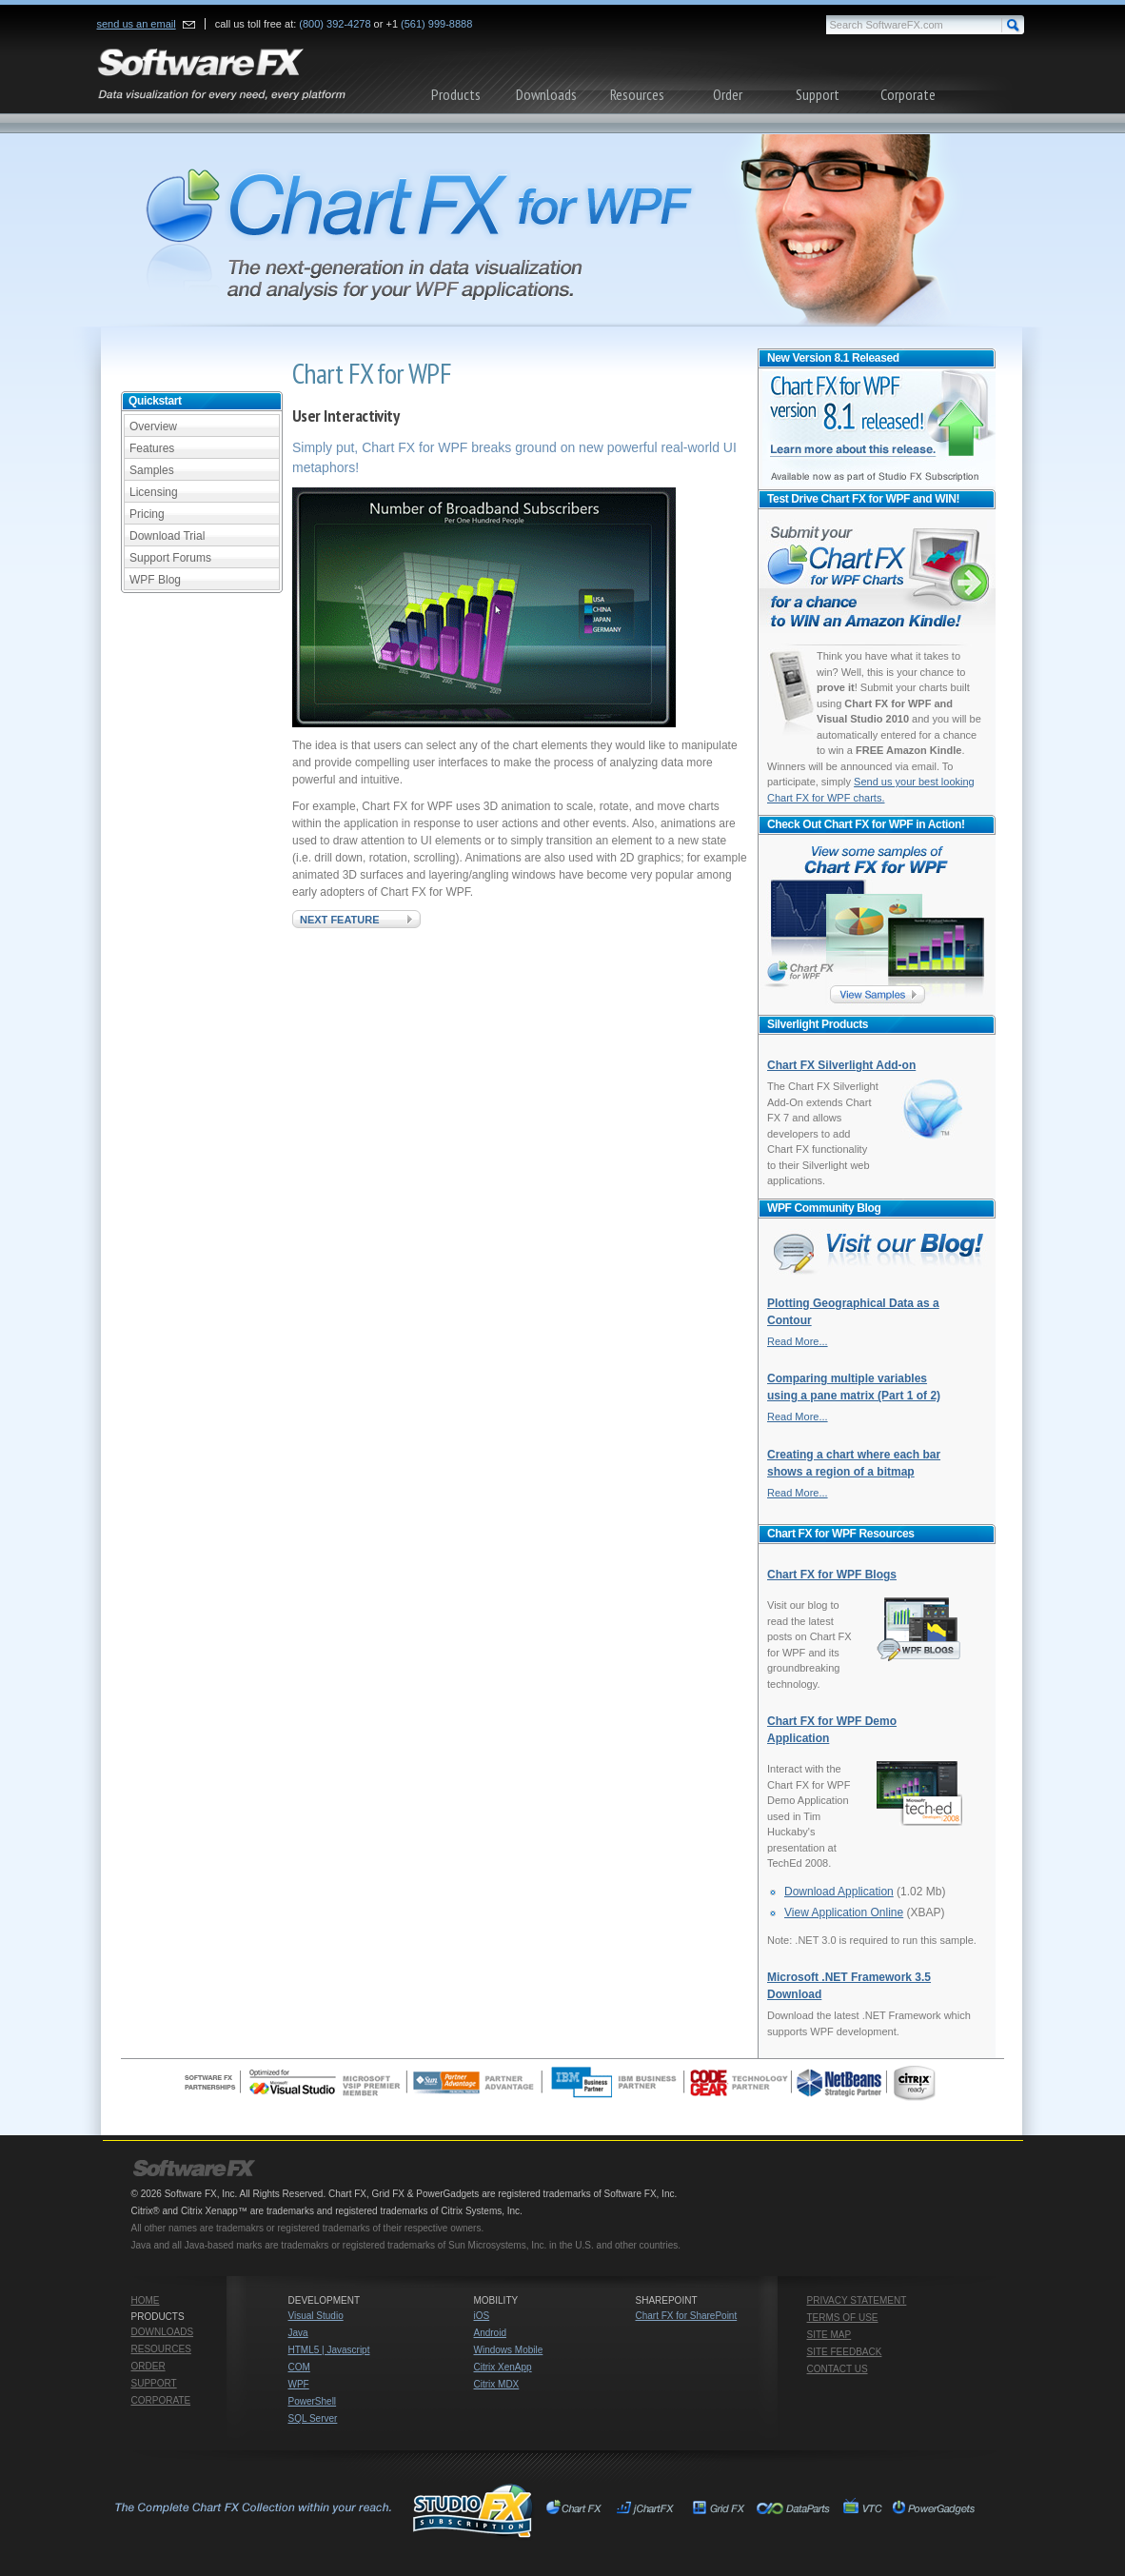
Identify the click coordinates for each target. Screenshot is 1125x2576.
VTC (861, 2510)
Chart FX (577, 2510)
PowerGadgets (933, 2510)
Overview (153, 426)
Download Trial (167, 536)
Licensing (153, 492)
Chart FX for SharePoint (687, 2315)
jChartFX (648, 2510)
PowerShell (312, 2401)
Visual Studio (316, 2315)
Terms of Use (842, 2317)
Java (298, 2333)
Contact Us (837, 2369)
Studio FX (322, 2510)
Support (817, 94)
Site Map (829, 2334)
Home (145, 2300)
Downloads (546, 94)
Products (456, 94)
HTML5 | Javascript (329, 2350)
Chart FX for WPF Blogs (832, 1574)
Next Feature (340, 919)
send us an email (136, 24)
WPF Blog (155, 579)
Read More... (797, 1341)
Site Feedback (844, 2352)
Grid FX (719, 2510)
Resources (637, 94)
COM (299, 2367)
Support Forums (170, 558)
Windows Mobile (508, 2350)
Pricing (147, 514)
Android (490, 2333)
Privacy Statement (857, 2300)
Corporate (908, 94)
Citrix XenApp (503, 2367)
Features (151, 448)
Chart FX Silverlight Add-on (841, 1065)
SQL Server (313, 2418)
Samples (151, 470)
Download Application (839, 1891)
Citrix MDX (497, 2384)
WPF (298, 2384)
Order (727, 94)
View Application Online (843, 1912)
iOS (482, 2315)
